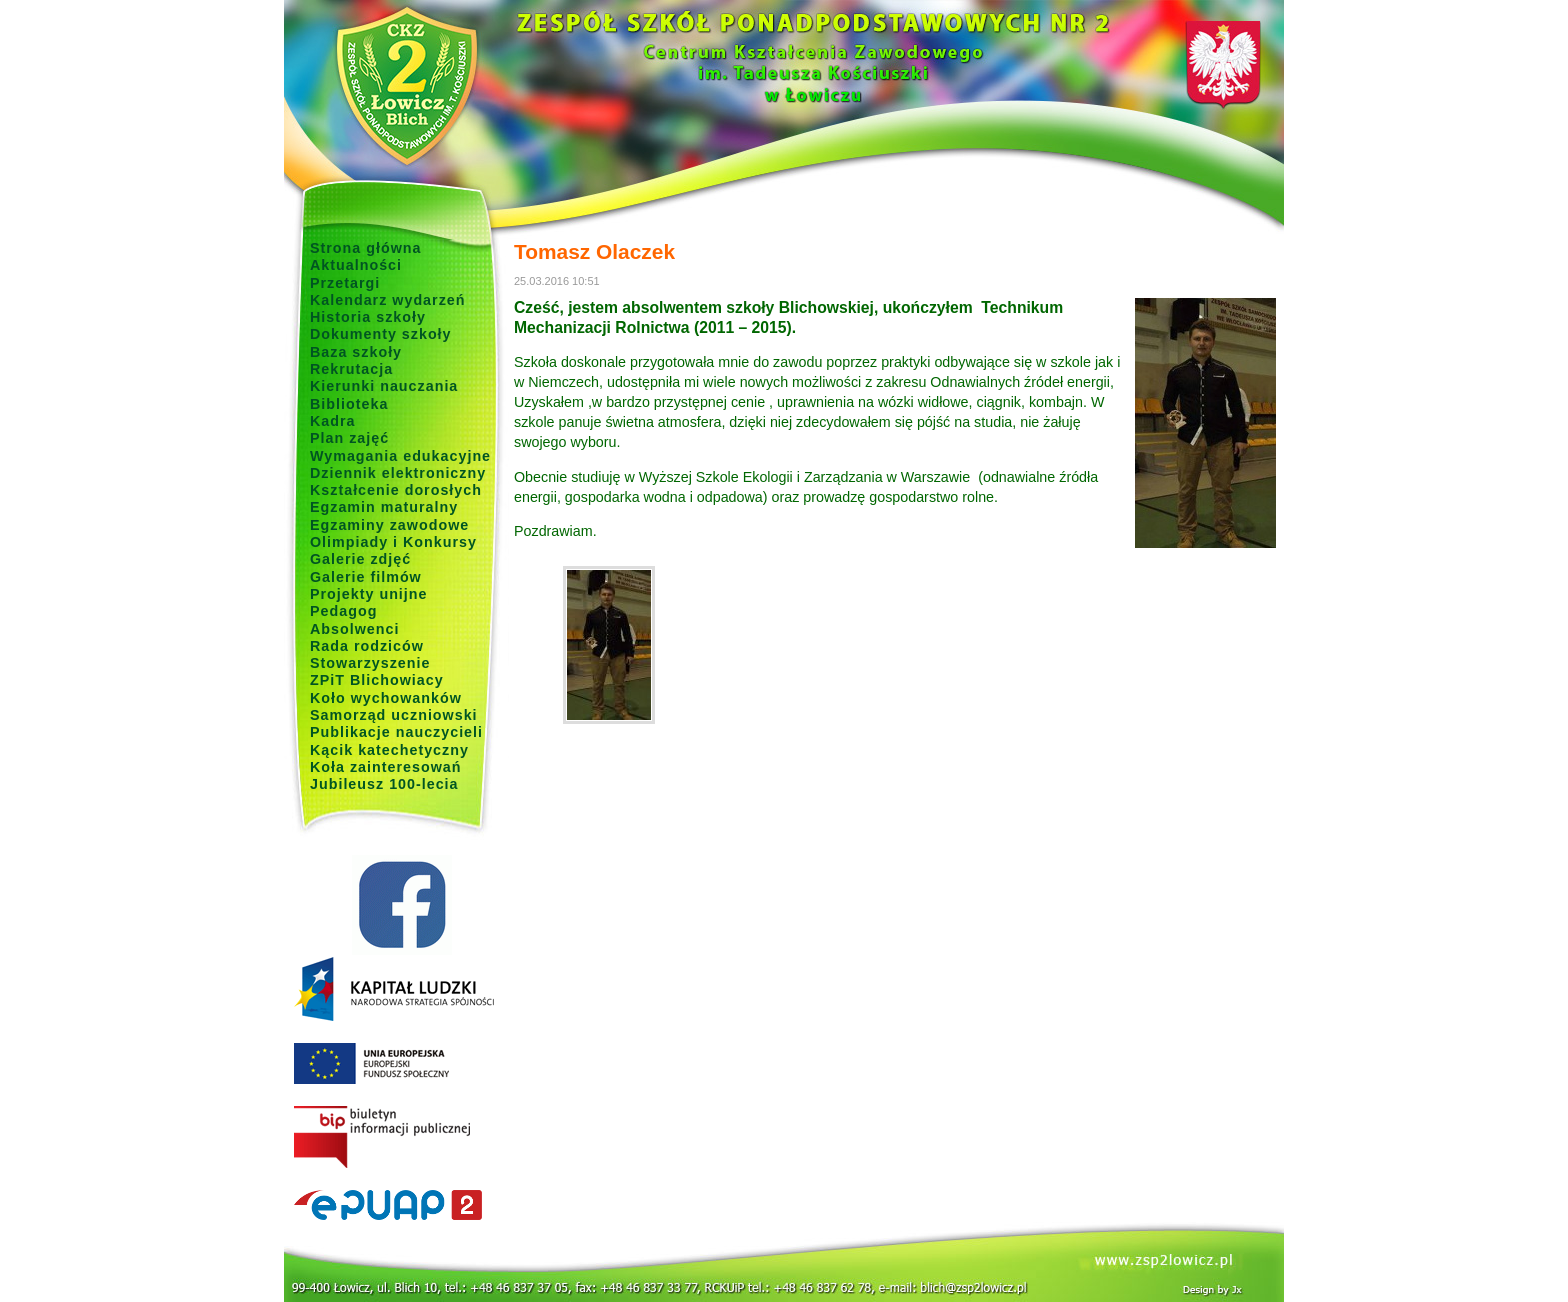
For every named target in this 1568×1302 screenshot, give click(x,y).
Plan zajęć (349, 438)
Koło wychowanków (386, 698)
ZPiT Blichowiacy (377, 680)
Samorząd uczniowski (394, 715)
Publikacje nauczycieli (396, 732)
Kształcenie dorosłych (396, 490)
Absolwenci (354, 629)
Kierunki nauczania (384, 386)
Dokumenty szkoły (381, 334)
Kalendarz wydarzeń (387, 300)
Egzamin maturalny (384, 507)
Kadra (333, 421)
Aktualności (356, 265)
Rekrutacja (351, 369)
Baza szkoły (356, 352)
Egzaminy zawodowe (389, 525)
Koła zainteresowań (386, 767)
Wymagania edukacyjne (400, 456)
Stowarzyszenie (370, 663)
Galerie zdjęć (360, 559)
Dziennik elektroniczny (398, 473)
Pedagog (343, 611)
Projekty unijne (369, 594)
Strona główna (366, 248)
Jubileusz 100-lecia (384, 784)
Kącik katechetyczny (389, 750)
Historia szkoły (368, 317)
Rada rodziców (367, 646)
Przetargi (345, 283)
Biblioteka (349, 404)
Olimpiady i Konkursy (393, 542)
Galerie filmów (366, 577)
